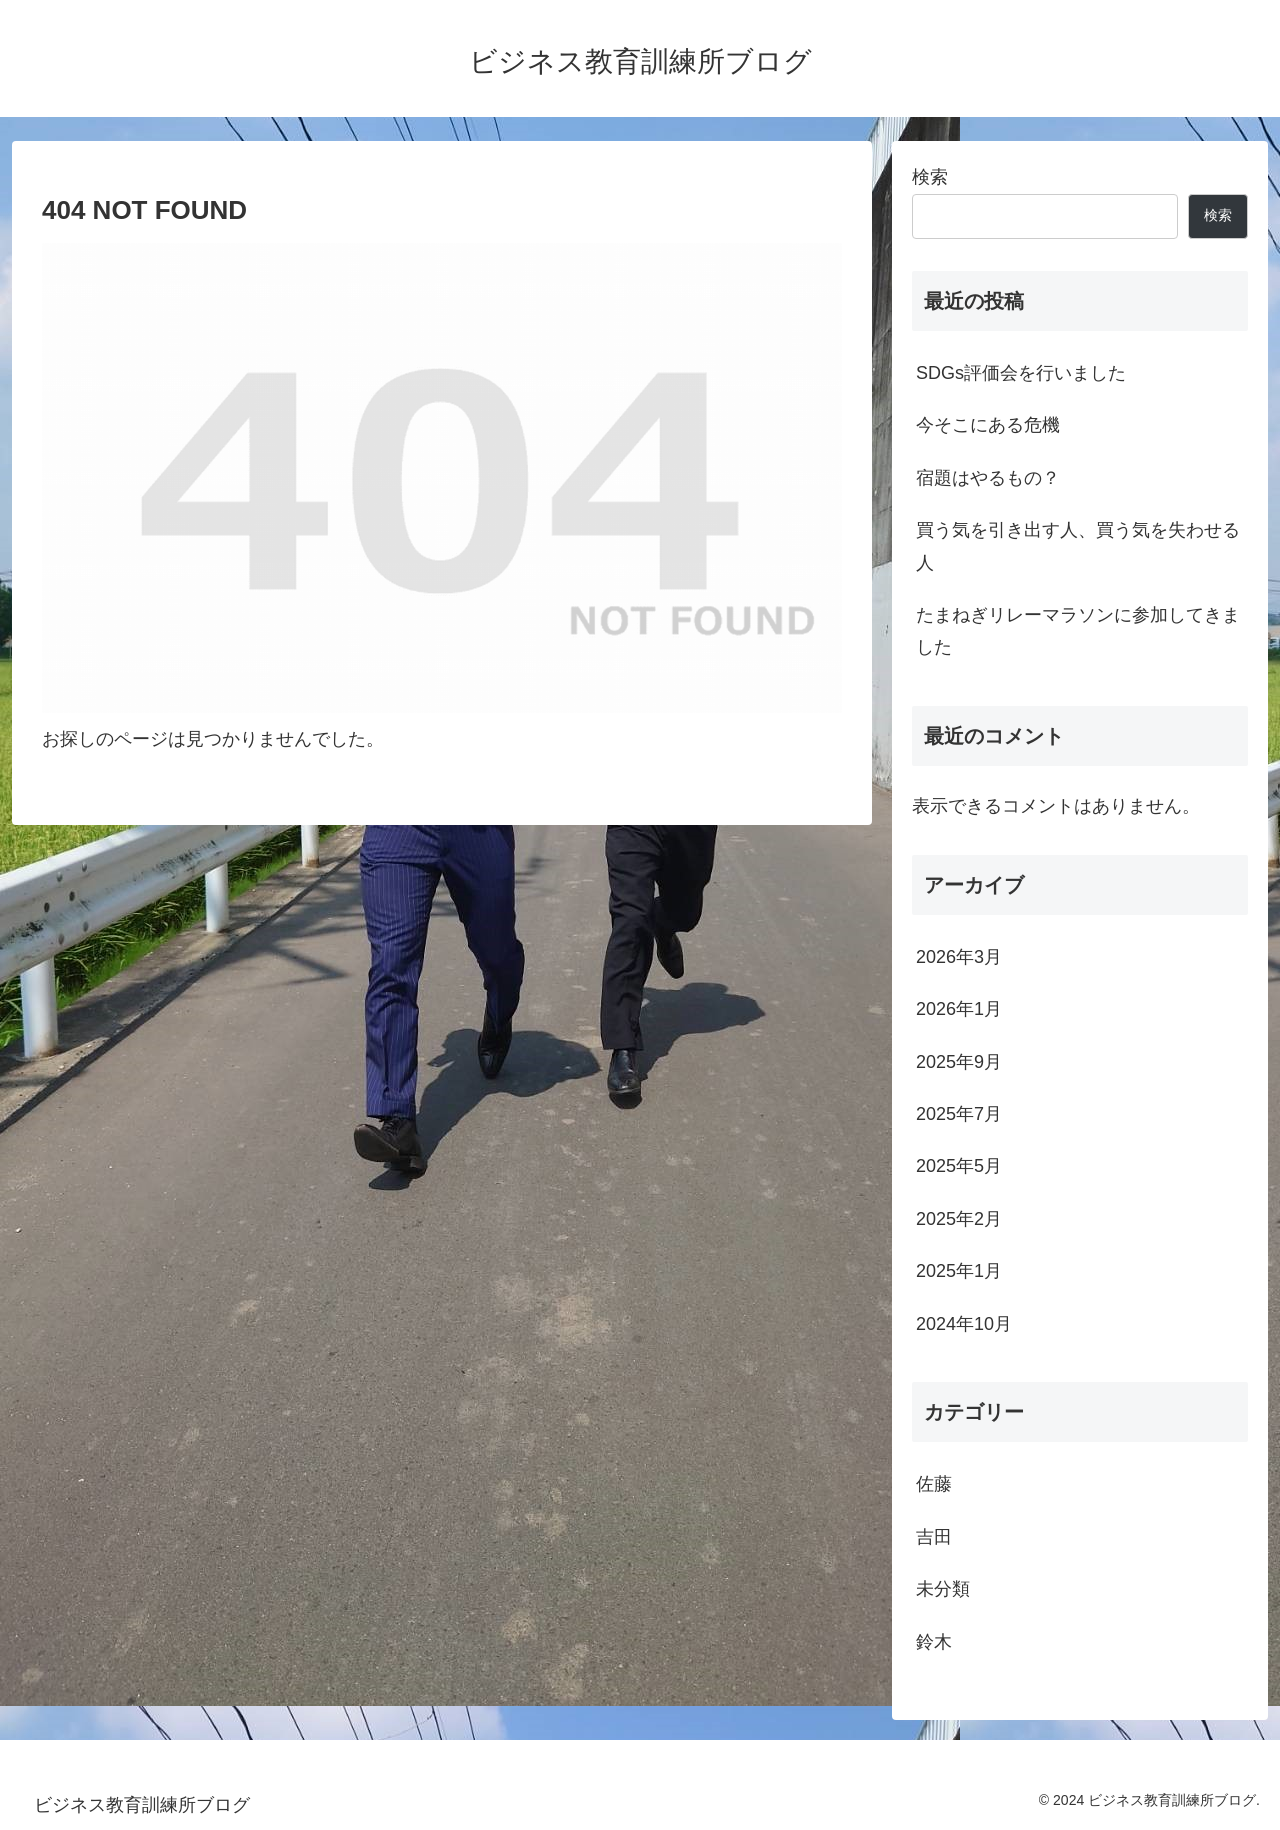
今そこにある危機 (988, 425)
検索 (930, 177)
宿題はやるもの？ (988, 478)
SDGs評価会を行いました (1021, 373)
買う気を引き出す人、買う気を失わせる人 (1078, 546)
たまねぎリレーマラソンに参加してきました (1078, 631)
